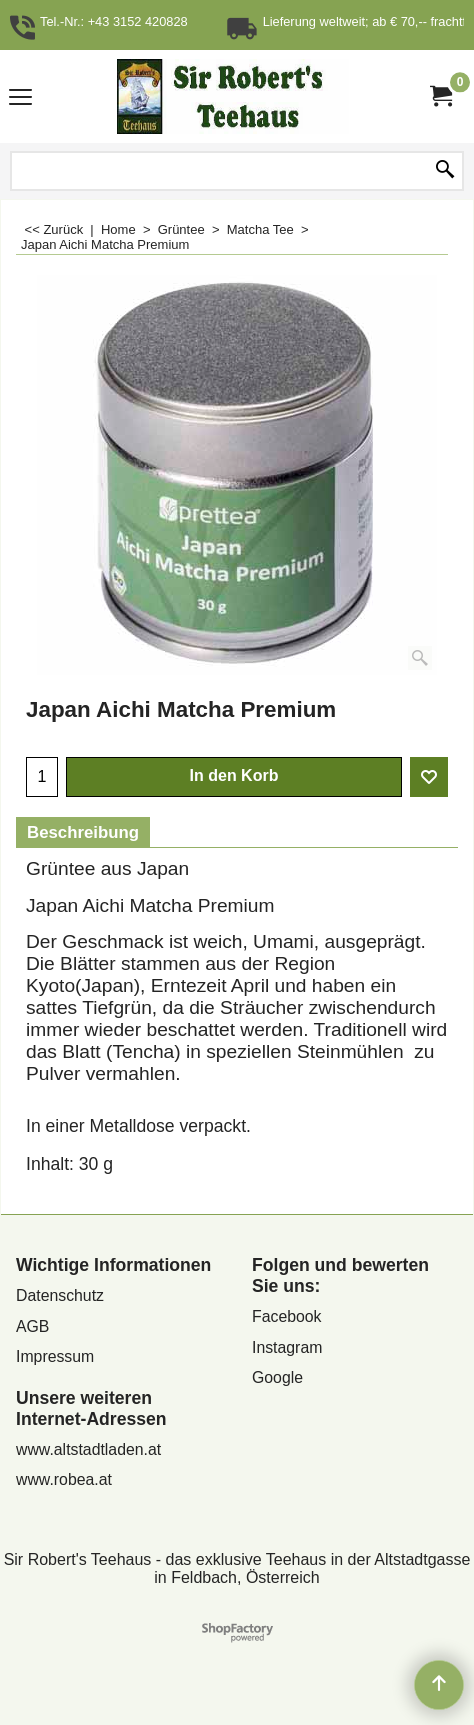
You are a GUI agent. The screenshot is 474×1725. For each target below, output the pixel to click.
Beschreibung (83, 832)
